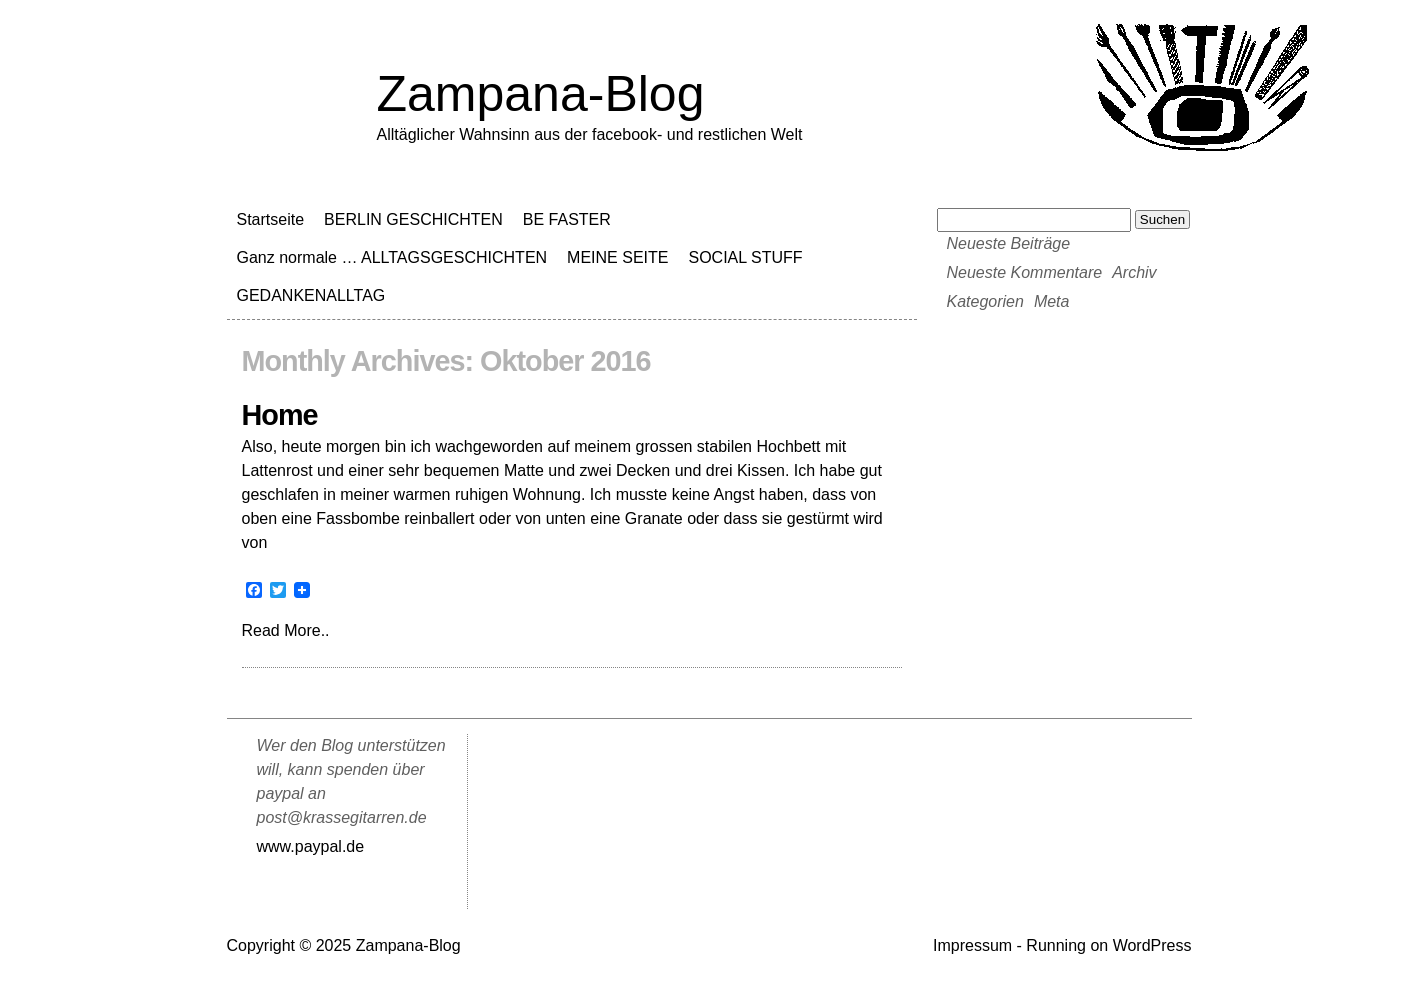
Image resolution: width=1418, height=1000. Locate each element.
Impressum (972, 945)
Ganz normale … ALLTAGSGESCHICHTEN (392, 257)
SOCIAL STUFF (745, 257)
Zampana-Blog (541, 94)
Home (280, 415)
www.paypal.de (311, 846)
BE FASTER (567, 219)
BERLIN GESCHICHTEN (413, 219)
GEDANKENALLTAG (311, 295)
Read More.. (286, 630)
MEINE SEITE (617, 257)
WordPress (1152, 945)
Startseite (271, 219)
